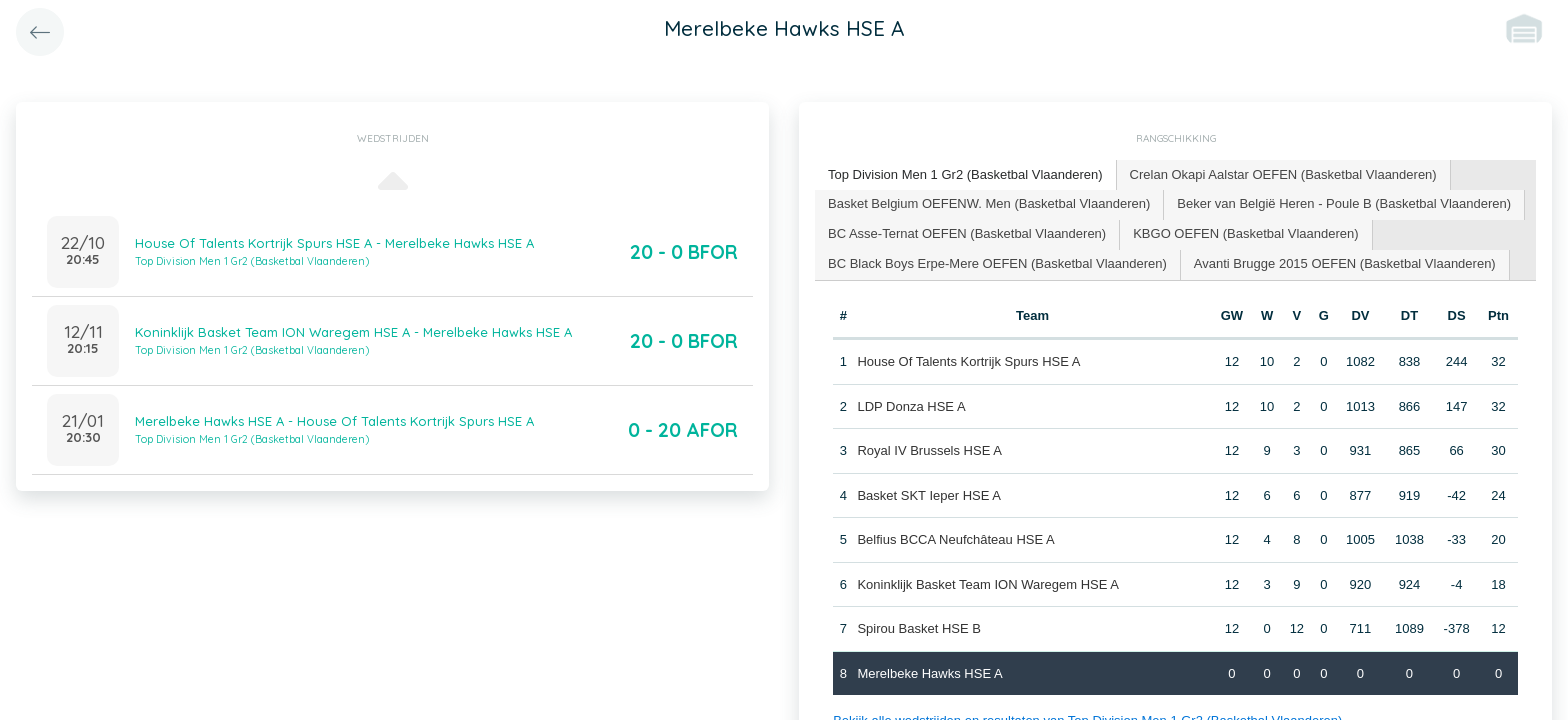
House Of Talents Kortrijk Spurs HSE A (968, 361)
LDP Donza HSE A (911, 406)
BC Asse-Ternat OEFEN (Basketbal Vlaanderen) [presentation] (967, 233)
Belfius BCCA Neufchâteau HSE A (955, 539)
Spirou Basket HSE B (919, 628)
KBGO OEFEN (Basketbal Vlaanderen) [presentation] (1245, 233)
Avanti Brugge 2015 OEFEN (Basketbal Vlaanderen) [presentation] (1345, 263)
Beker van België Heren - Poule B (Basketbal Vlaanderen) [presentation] (1344, 203)
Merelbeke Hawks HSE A (929, 673)
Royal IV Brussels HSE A (929, 450)
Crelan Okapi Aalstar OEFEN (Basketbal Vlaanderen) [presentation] (1283, 174)
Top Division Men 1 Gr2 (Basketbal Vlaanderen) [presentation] (965, 174)
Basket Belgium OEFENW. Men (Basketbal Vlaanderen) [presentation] (989, 203)
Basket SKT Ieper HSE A (929, 495)
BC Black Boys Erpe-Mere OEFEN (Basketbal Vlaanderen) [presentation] (997, 263)
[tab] (966, 175)
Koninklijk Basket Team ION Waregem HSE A (988, 584)
